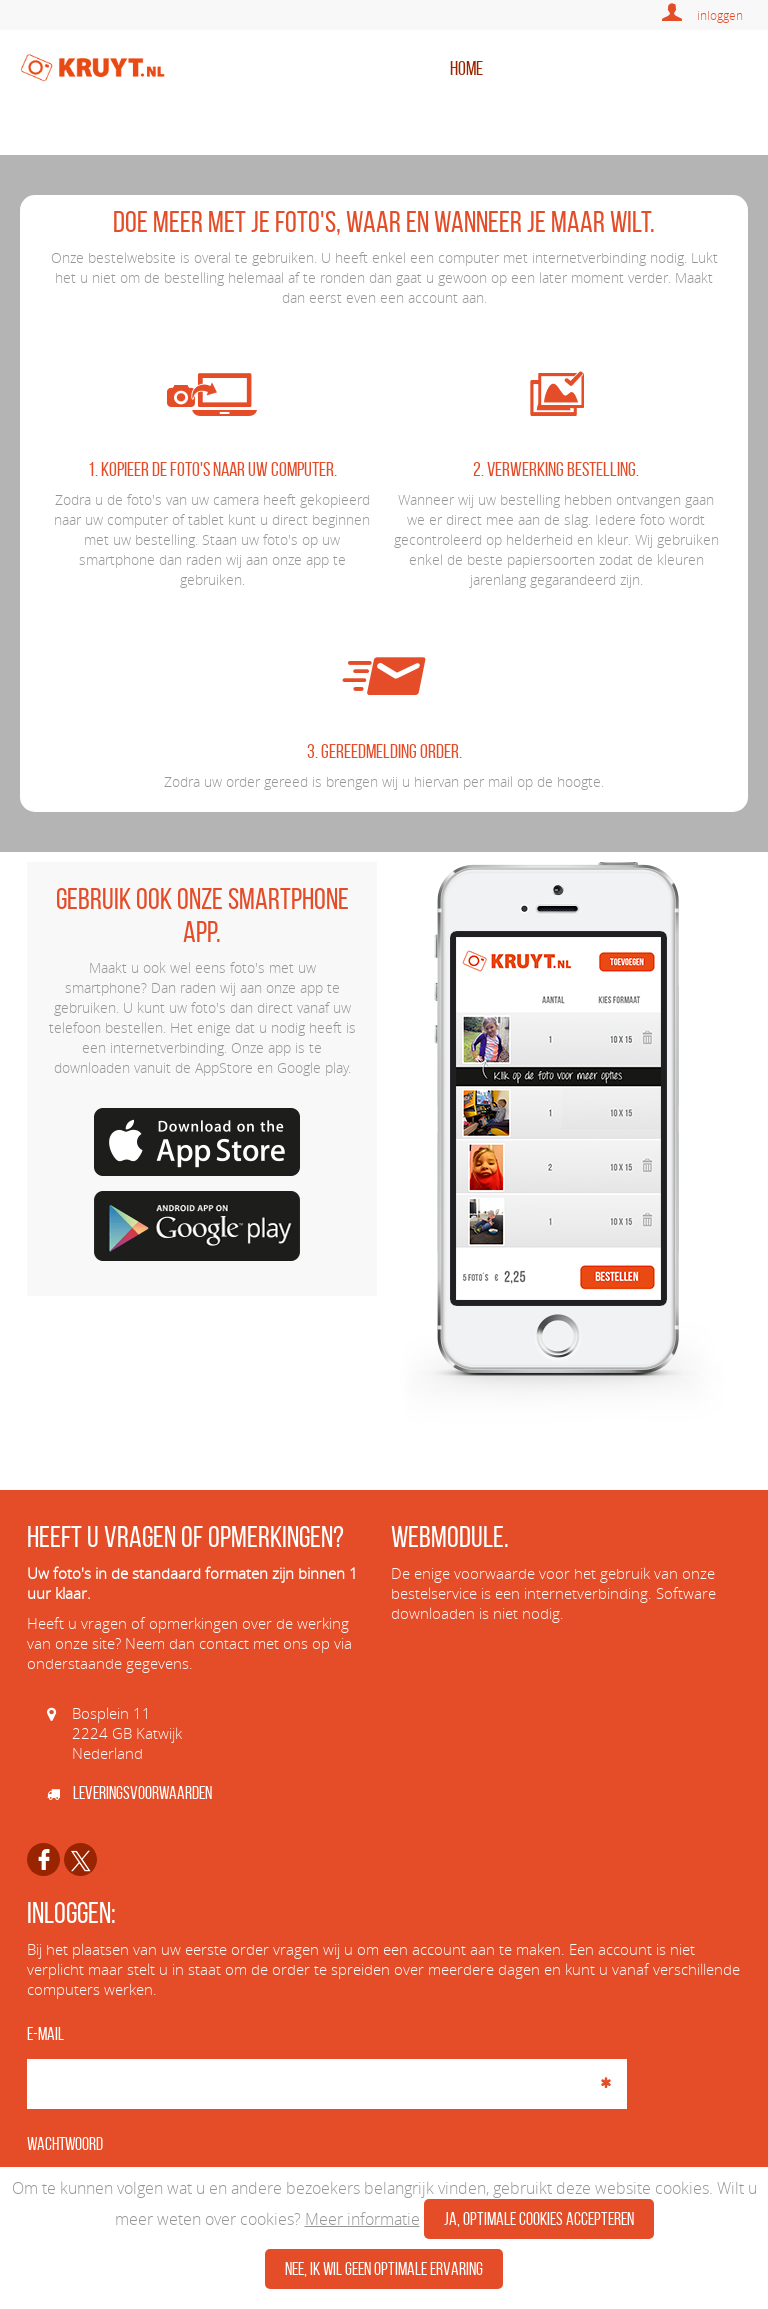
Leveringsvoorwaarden (129, 1793)
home (466, 68)
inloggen (720, 15)
